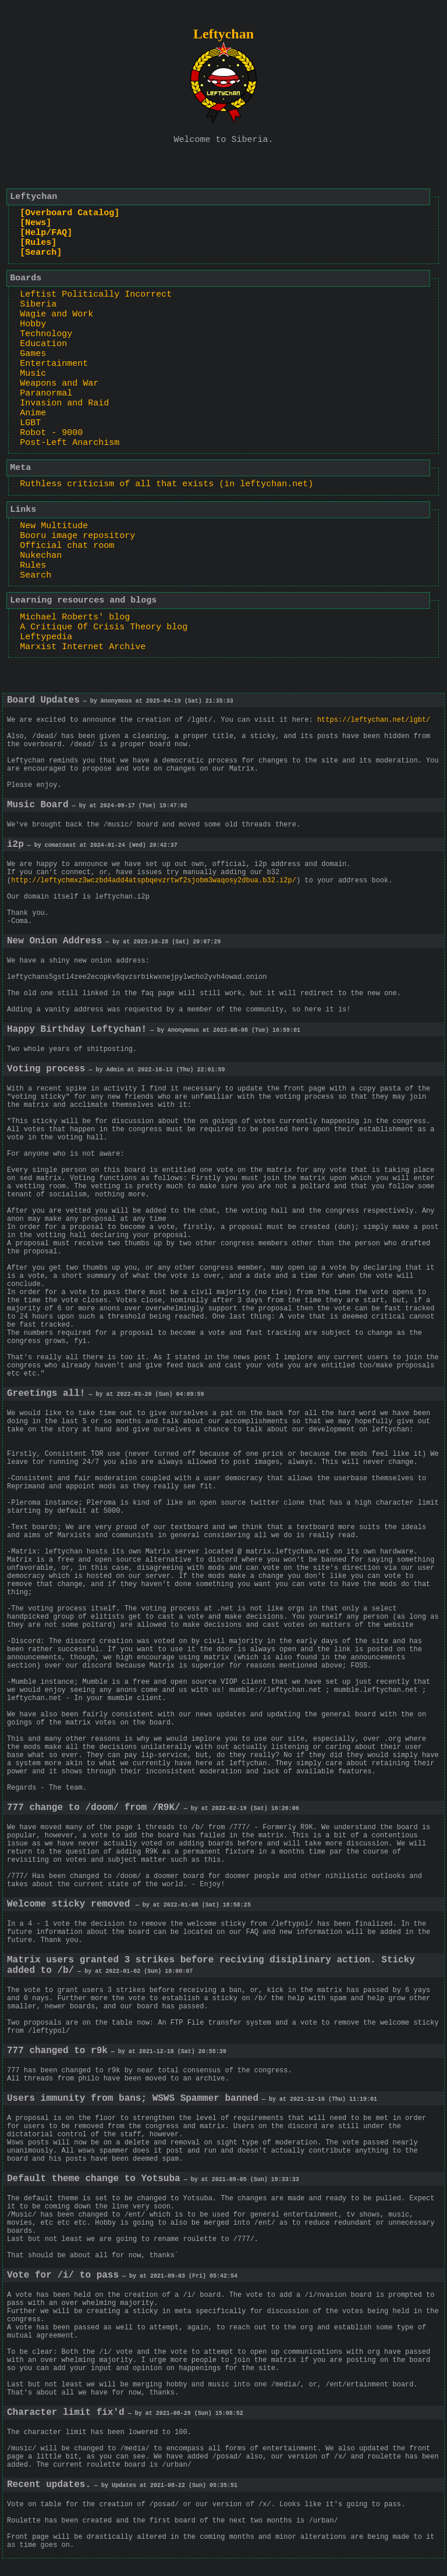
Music (33, 374)
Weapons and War (59, 384)
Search (35, 575)
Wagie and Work (56, 314)
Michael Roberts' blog (75, 617)
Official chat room (67, 546)
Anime (33, 413)
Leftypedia (46, 637)
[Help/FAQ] (46, 233)
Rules (33, 566)
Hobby (33, 324)
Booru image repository (77, 536)
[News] (35, 223)
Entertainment (54, 364)
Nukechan (41, 556)
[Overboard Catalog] (69, 213)
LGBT (30, 423)
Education (43, 344)
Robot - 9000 (51, 433)
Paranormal (46, 393)
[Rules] (38, 243)
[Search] (41, 253)
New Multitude (54, 526)
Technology (46, 334)
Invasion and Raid (64, 403)
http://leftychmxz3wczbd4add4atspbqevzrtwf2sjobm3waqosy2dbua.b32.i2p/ (153, 881)
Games (33, 354)
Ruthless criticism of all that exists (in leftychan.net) (166, 484)
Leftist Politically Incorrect (96, 295)
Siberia (38, 304)
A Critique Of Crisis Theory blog (103, 627)
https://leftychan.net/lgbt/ (373, 720)
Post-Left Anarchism (69, 443)
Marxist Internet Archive (83, 647)
